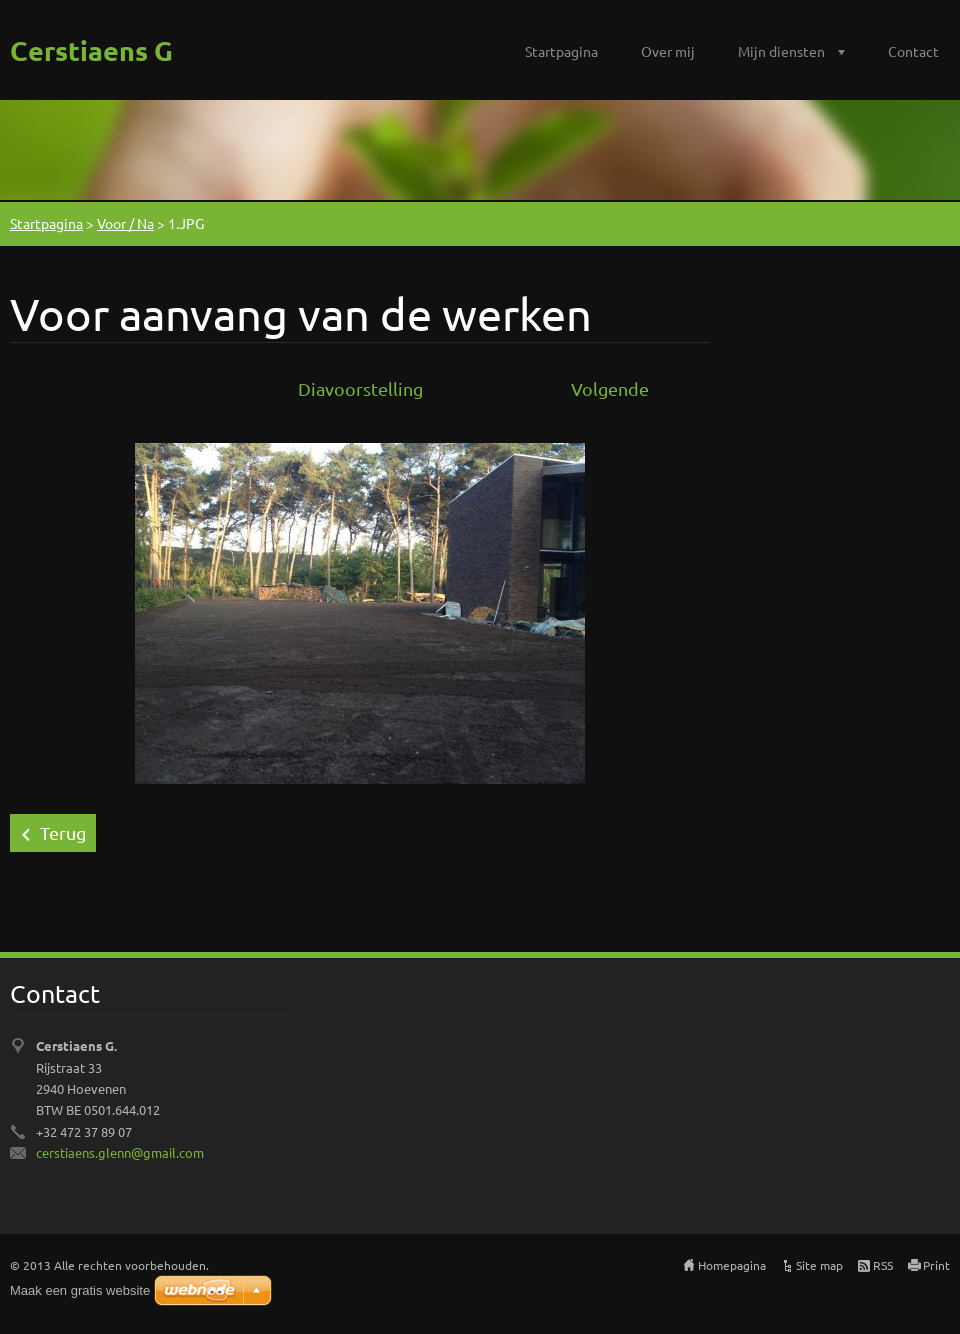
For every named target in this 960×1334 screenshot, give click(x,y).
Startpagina (561, 51)
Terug (63, 832)
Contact (913, 51)
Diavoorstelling (360, 388)
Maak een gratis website (80, 1290)
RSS (883, 1265)
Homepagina (732, 1265)
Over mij (668, 51)
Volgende (610, 388)
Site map (819, 1265)
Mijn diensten (781, 51)
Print (936, 1265)
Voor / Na (125, 223)
